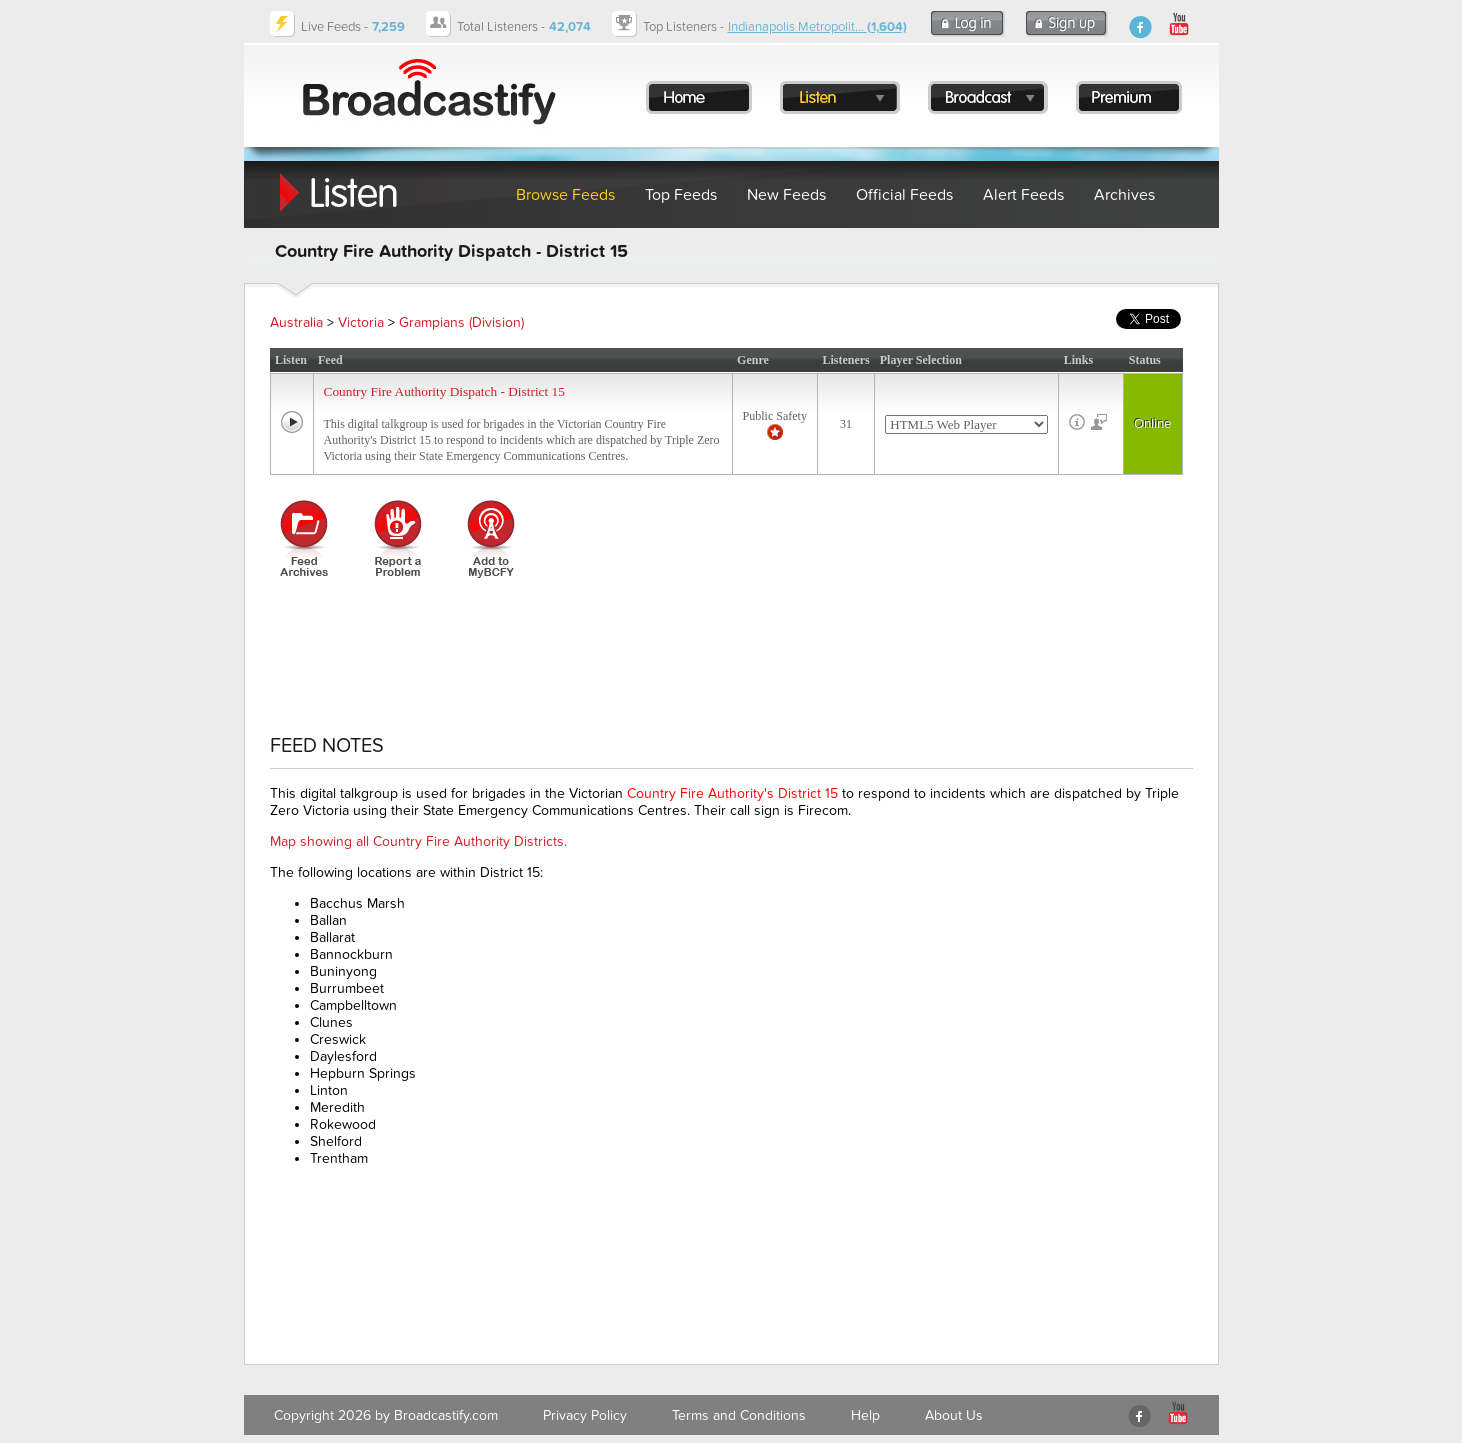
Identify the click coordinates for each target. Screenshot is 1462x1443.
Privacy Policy (585, 1415)
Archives (1124, 195)
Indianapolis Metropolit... (817, 27)
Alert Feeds (1023, 195)
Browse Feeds (565, 195)
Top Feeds (681, 195)
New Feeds (786, 195)
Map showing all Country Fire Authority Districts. (418, 841)
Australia (296, 322)
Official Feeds (904, 195)
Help (865, 1415)
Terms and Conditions (739, 1415)
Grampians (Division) (461, 322)
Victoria (361, 322)
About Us (954, 1415)
